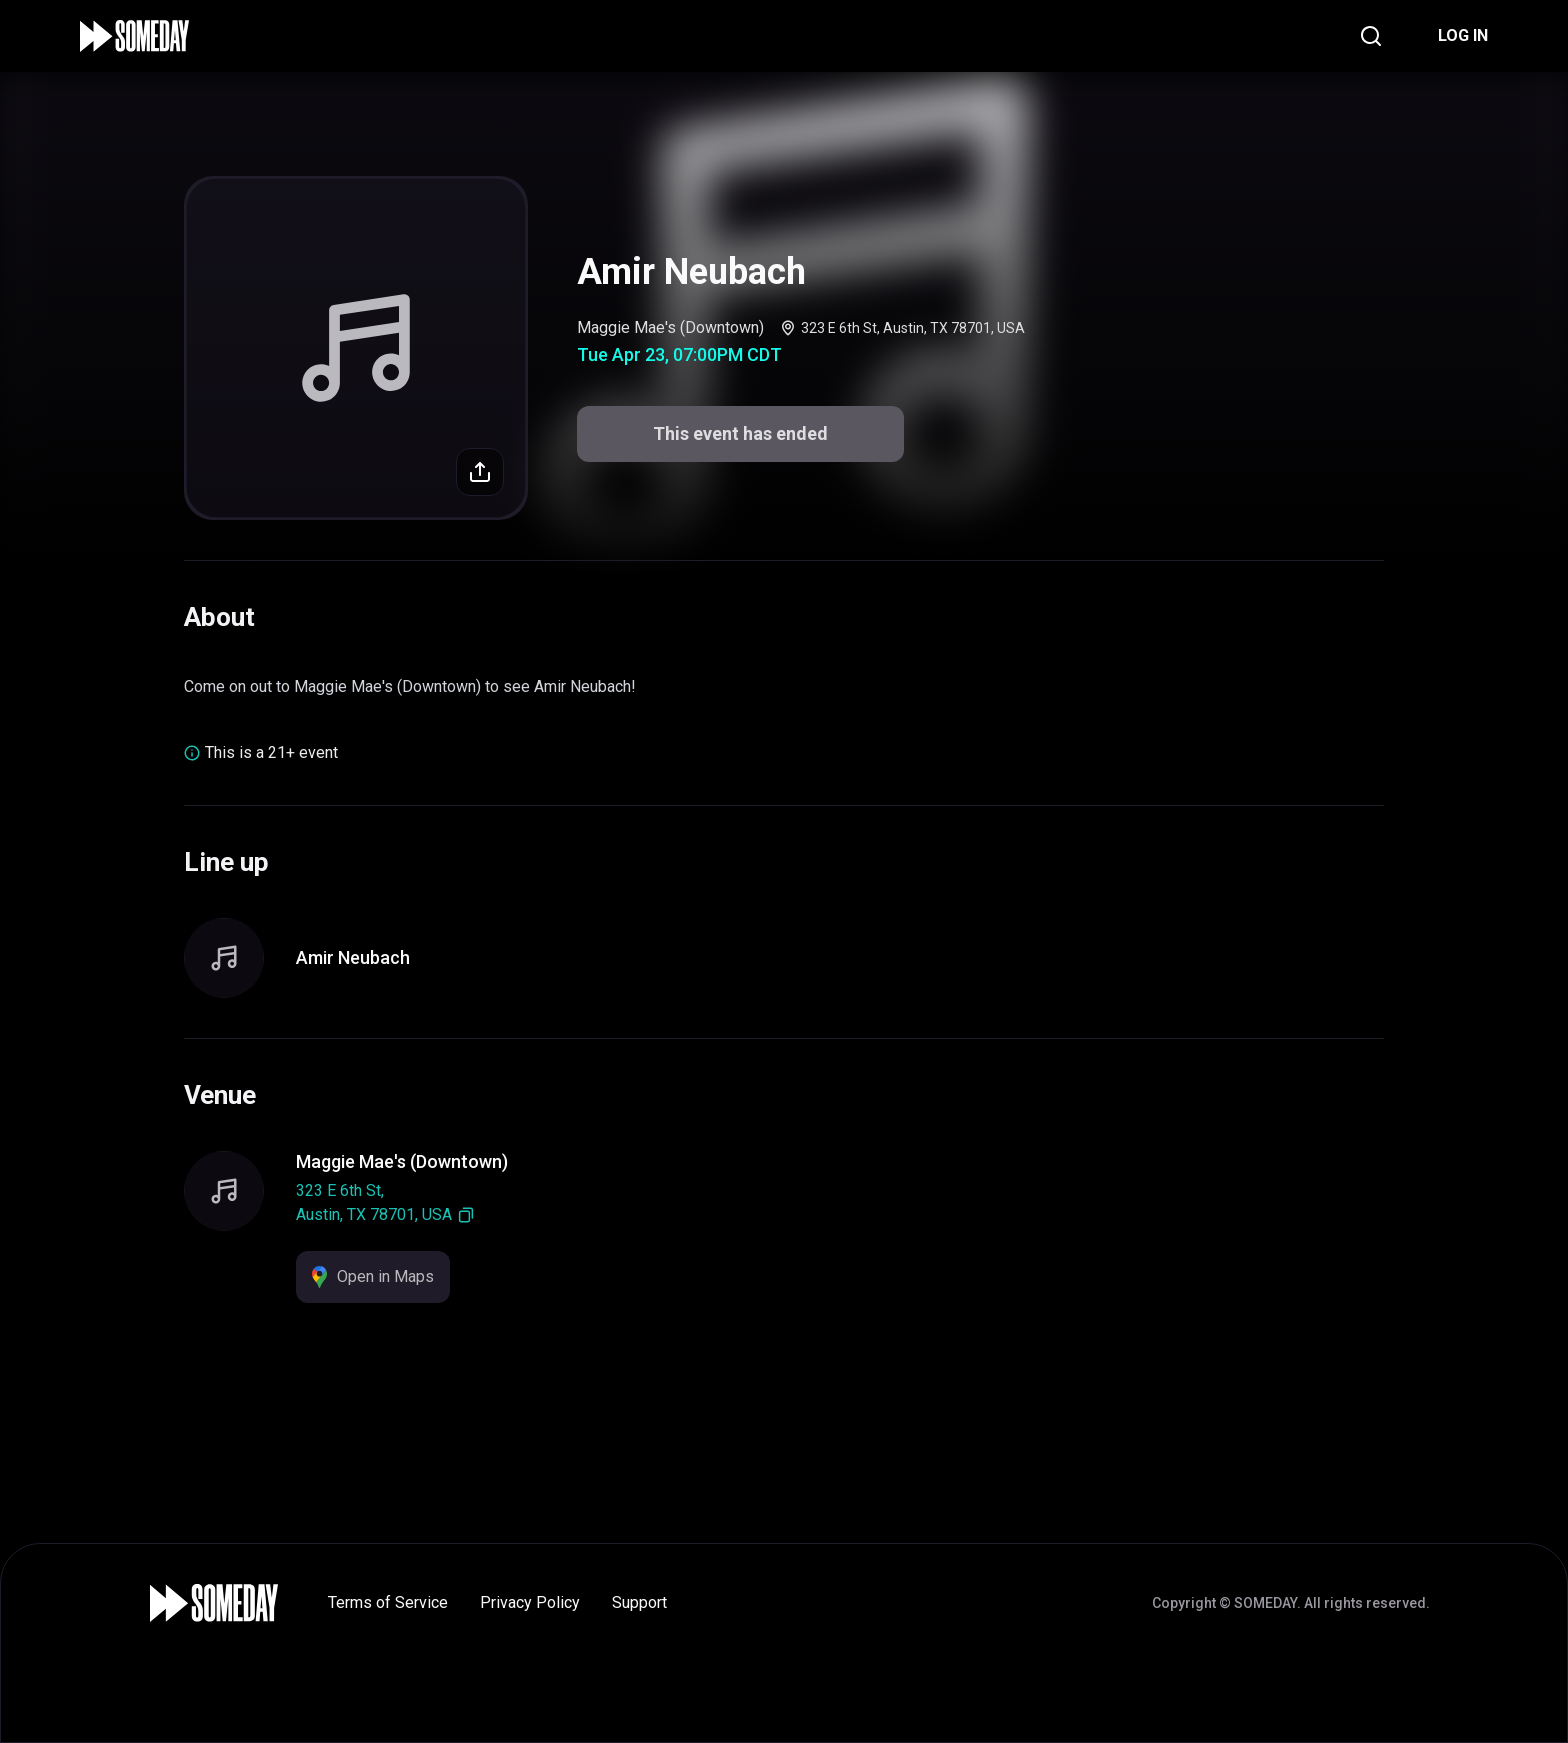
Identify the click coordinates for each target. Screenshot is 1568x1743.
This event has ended (740, 433)
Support (639, 1602)
